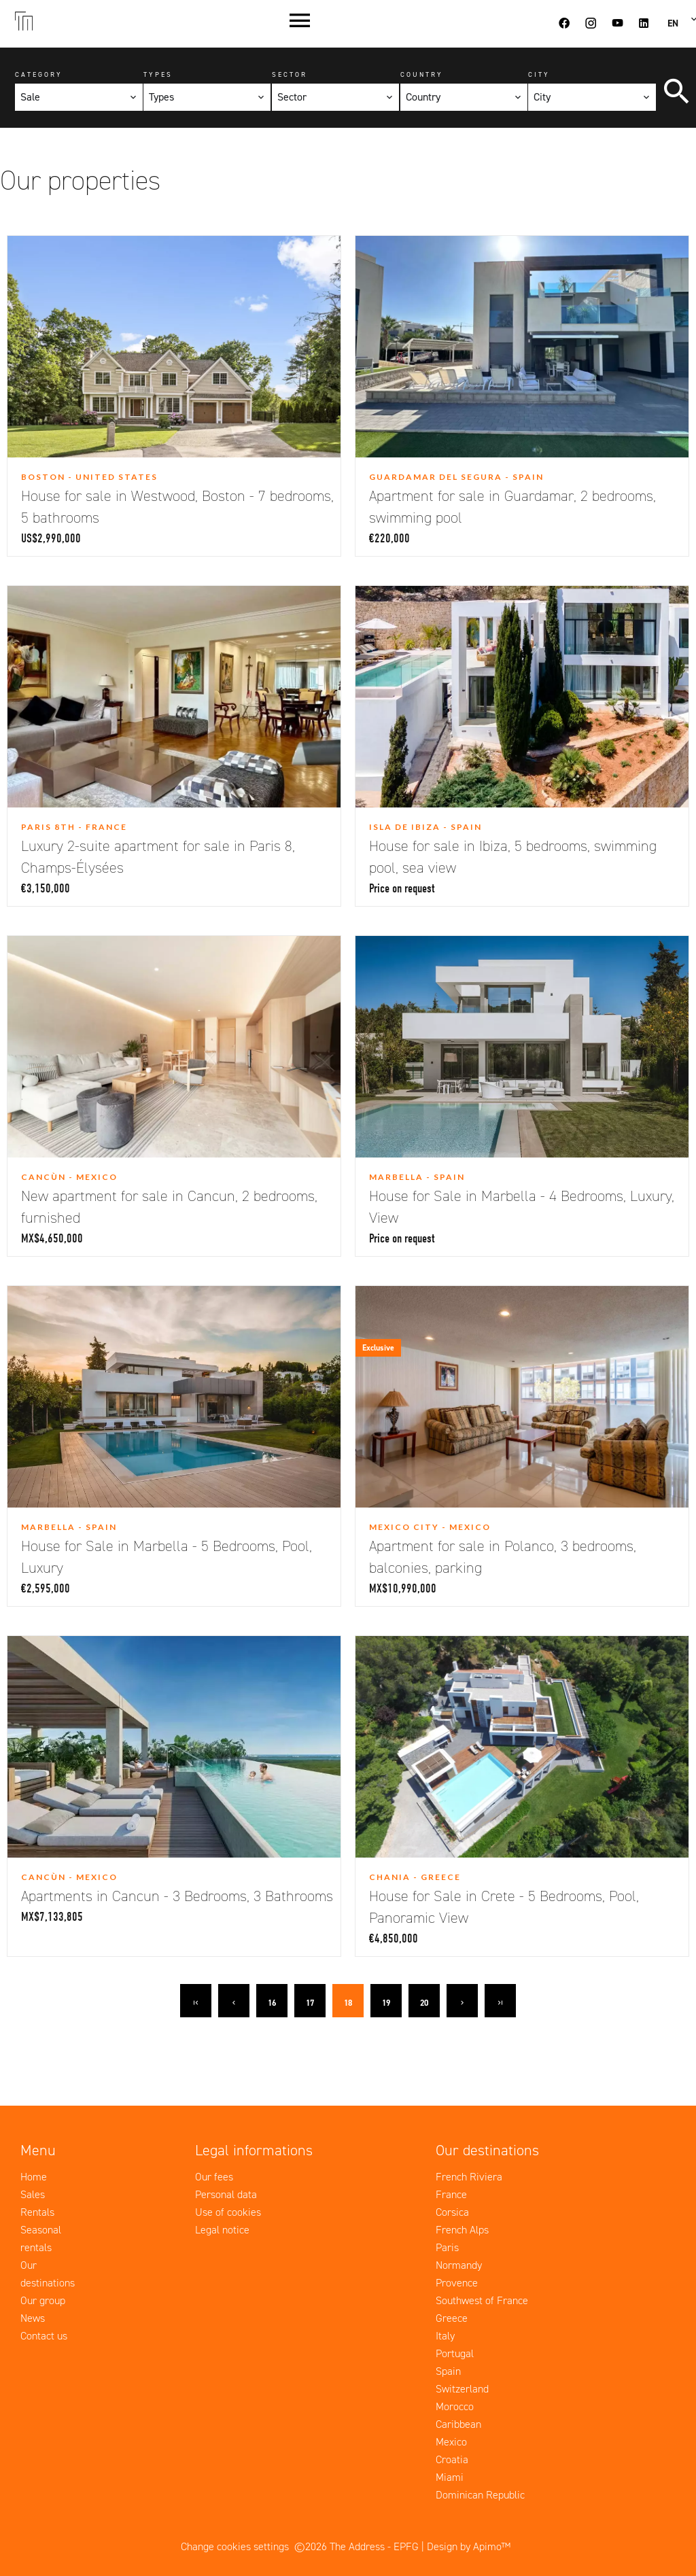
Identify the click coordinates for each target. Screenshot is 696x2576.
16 (272, 2003)
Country (421, 74)
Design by (468, 2546)
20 (424, 2003)
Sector (289, 74)
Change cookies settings (235, 2546)
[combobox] (79, 97)
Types (158, 74)
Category (39, 74)
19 (386, 2003)
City (539, 74)
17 (310, 2003)
